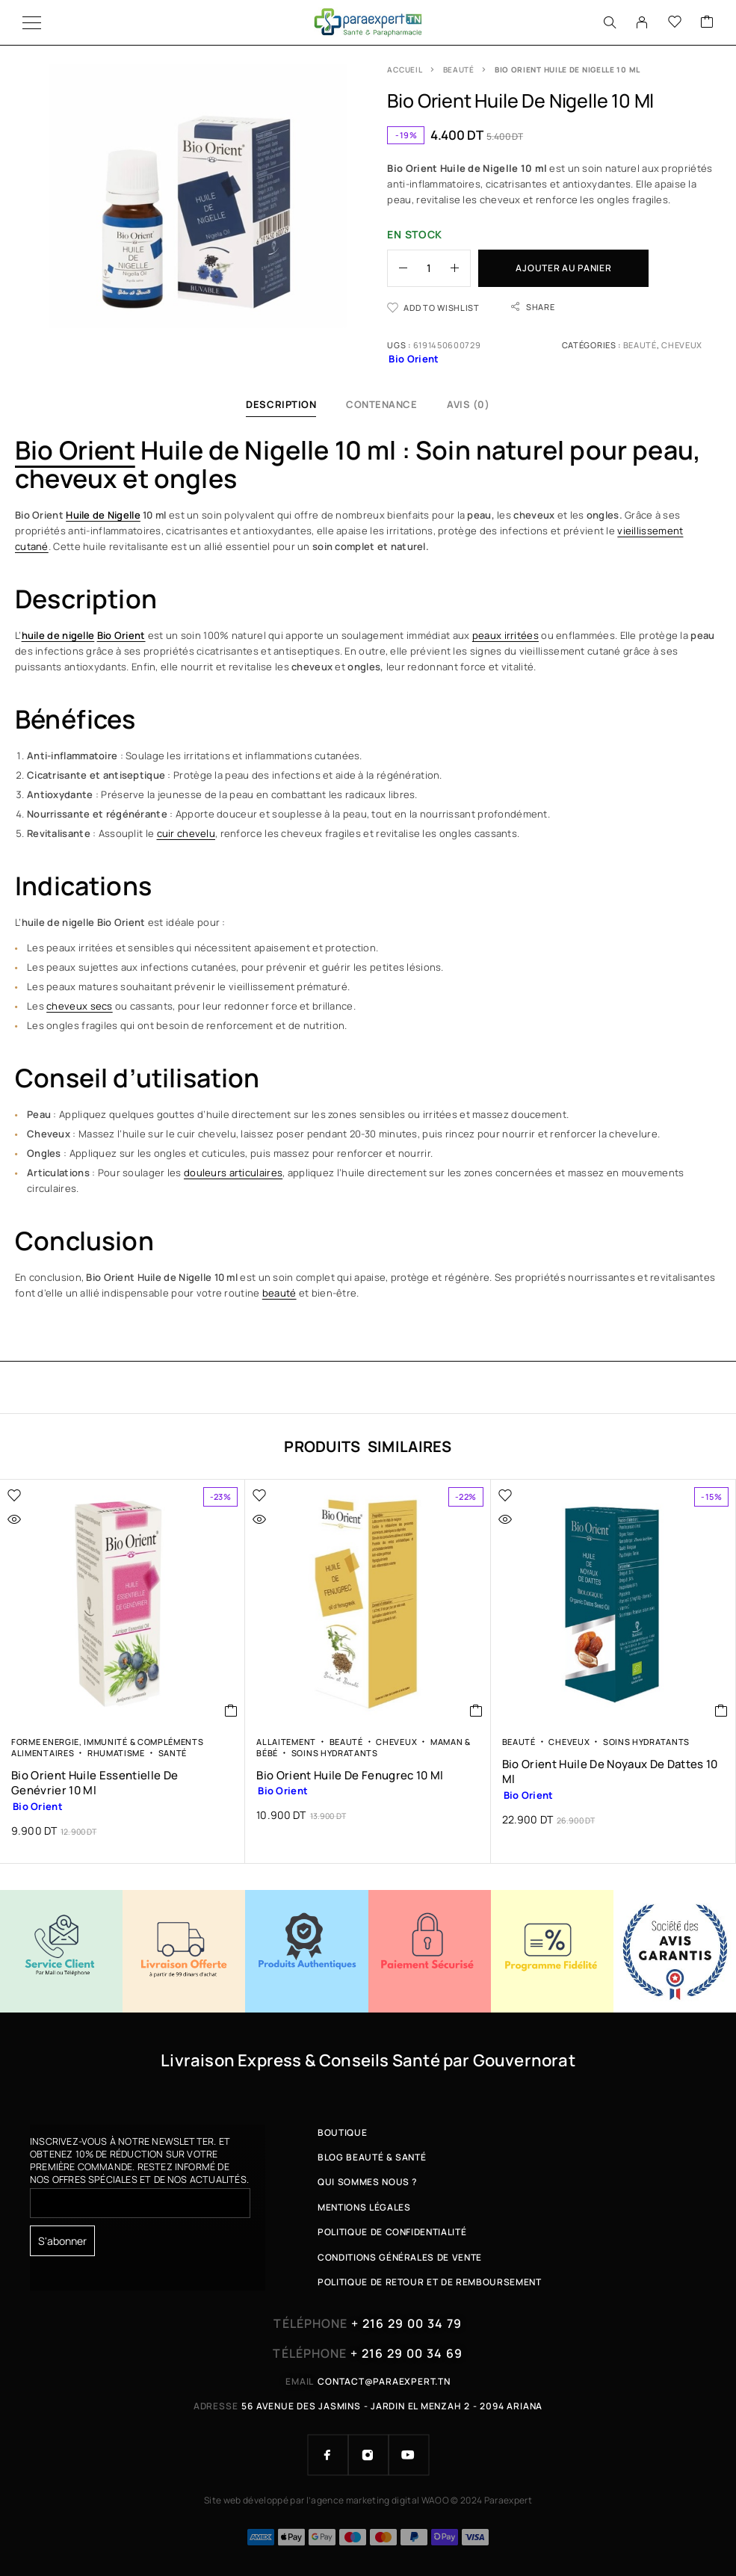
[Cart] (707, 22)
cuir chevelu (186, 833)
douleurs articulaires (233, 1172)
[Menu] (32, 22)
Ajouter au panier (563, 268)
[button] (231, 1710)
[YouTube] (409, 2455)
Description (281, 404)
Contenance (381, 404)
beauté (279, 1293)
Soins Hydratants (334, 1752)
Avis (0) (468, 404)
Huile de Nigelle (103, 515)
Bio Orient (75, 450)
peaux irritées (505, 635)
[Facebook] (328, 2455)
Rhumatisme (116, 1752)
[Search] (609, 22)
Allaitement (286, 1741)
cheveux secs (79, 1006)
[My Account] (642, 22)
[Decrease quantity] (397, 268)
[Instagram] (368, 2455)
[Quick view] (45, 1519)
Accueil (404, 69)
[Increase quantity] (460, 268)
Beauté (458, 69)
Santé (172, 1752)
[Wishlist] (674, 22)
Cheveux (681, 344)
